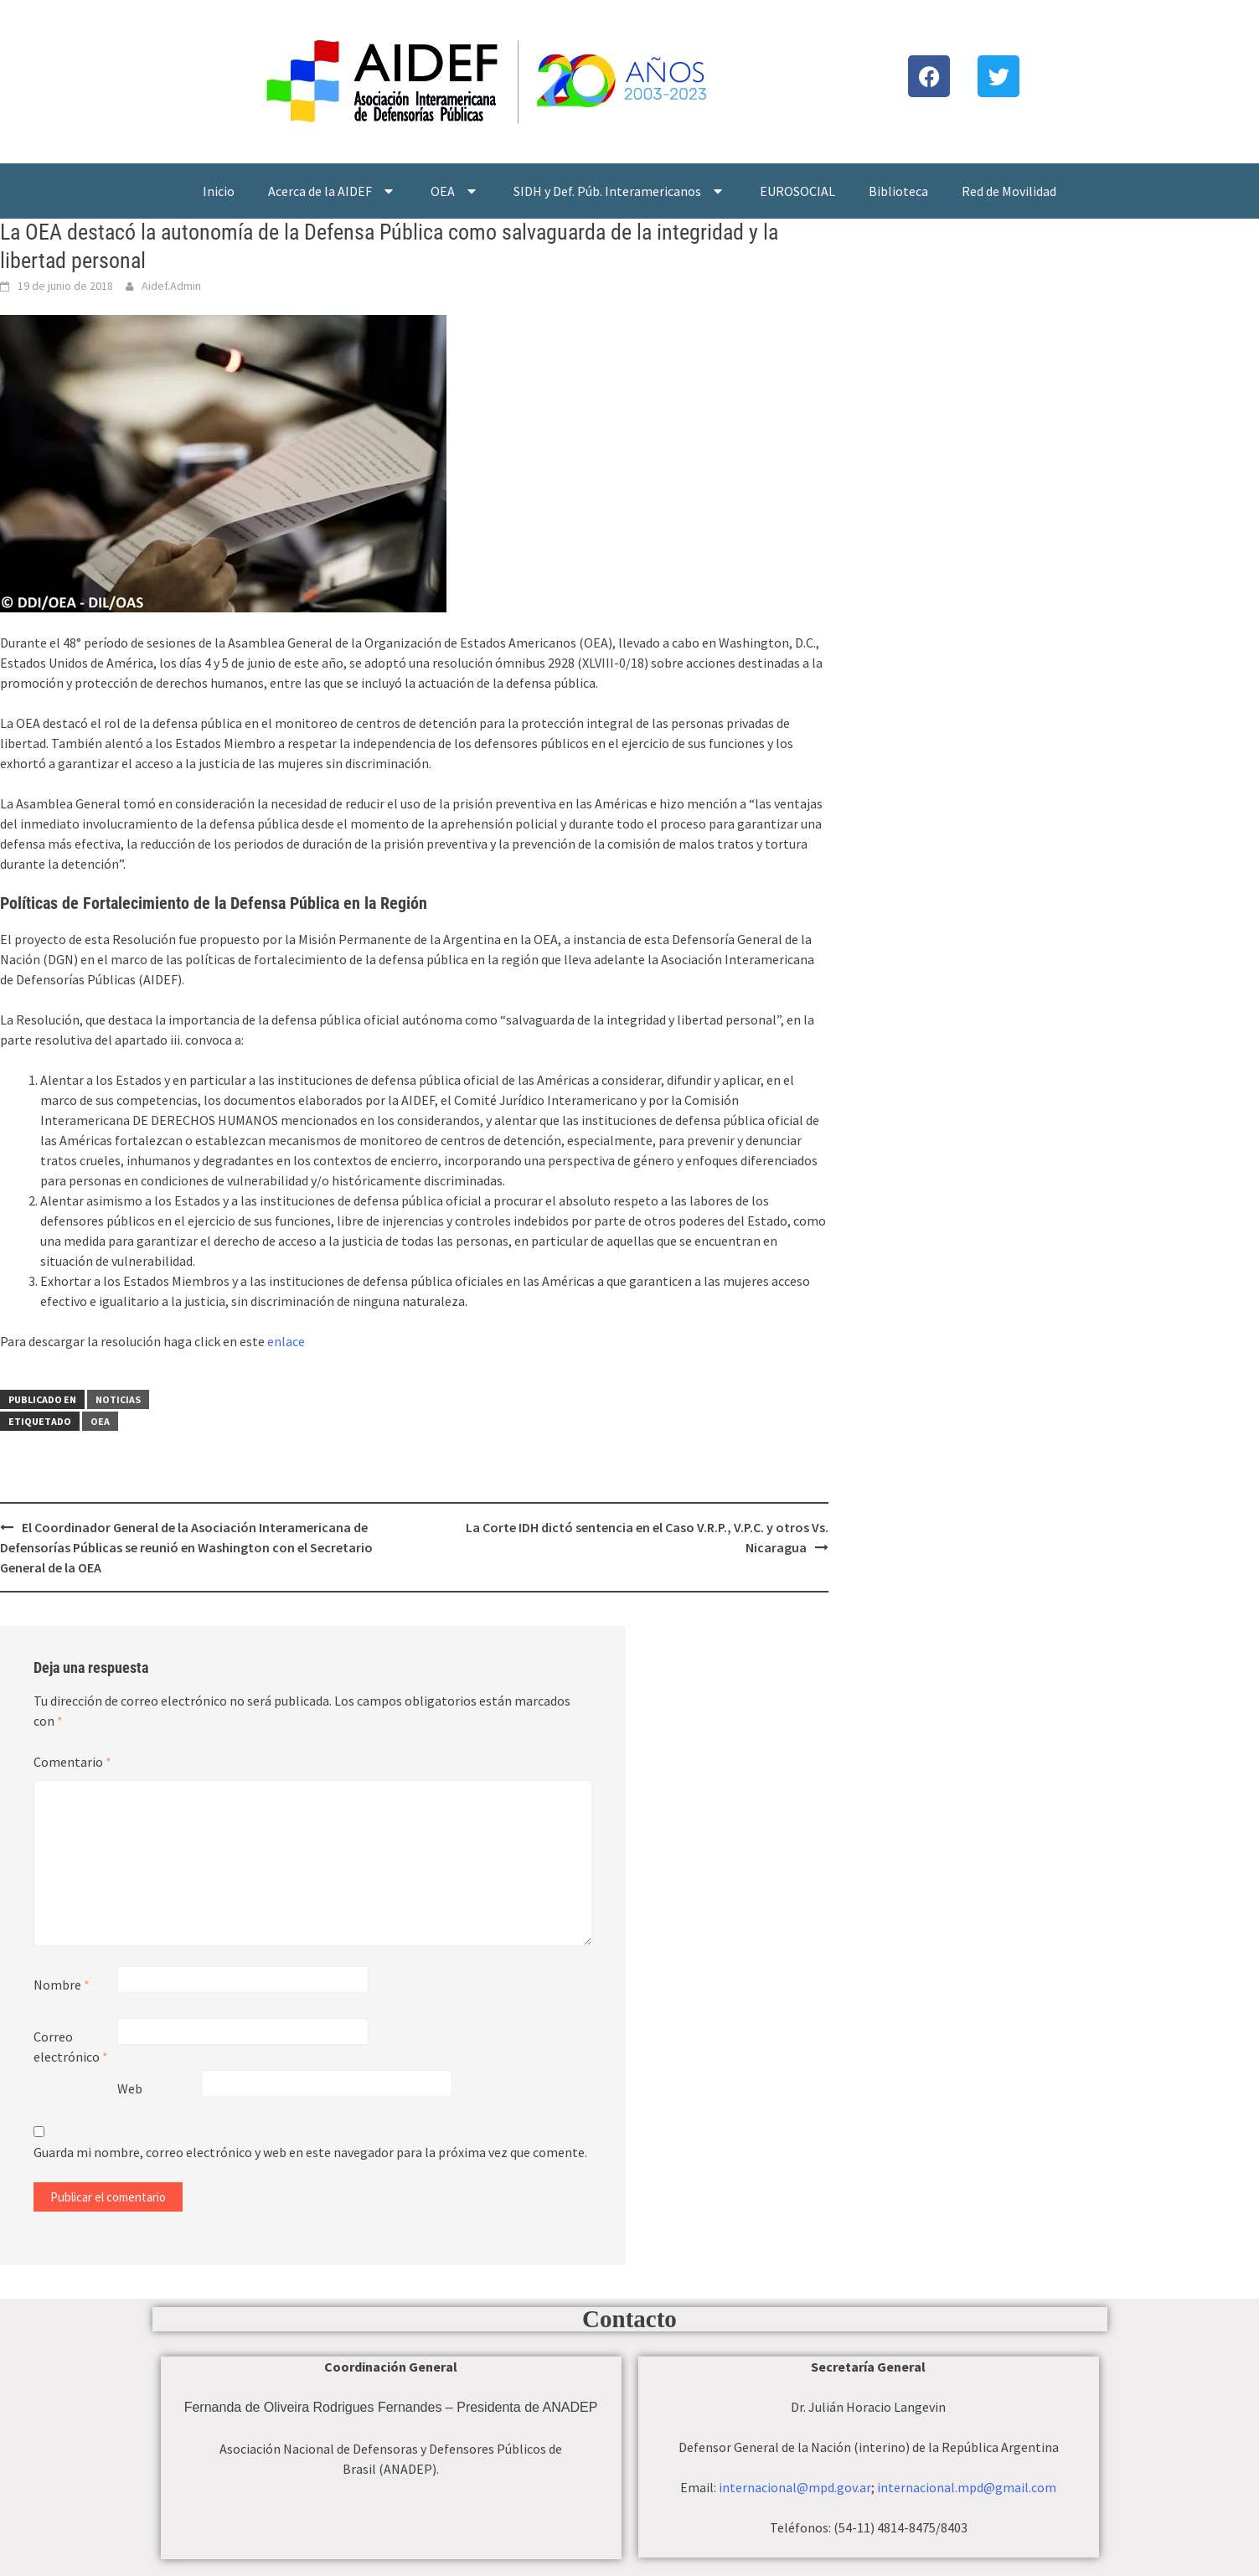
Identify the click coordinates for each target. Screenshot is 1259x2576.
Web (129, 2088)
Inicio (219, 191)
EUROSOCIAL (797, 191)
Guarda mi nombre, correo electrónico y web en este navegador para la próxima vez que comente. (310, 2152)
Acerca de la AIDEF (332, 191)
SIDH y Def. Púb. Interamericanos (619, 191)
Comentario (72, 1761)
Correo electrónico (71, 2046)
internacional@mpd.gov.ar (795, 2487)
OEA (455, 191)
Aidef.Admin (171, 285)
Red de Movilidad (1009, 191)
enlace (286, 1341)
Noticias (118, 1399)
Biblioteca (898, 191)
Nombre (62, 1984)
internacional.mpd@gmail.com (966, 2487)
